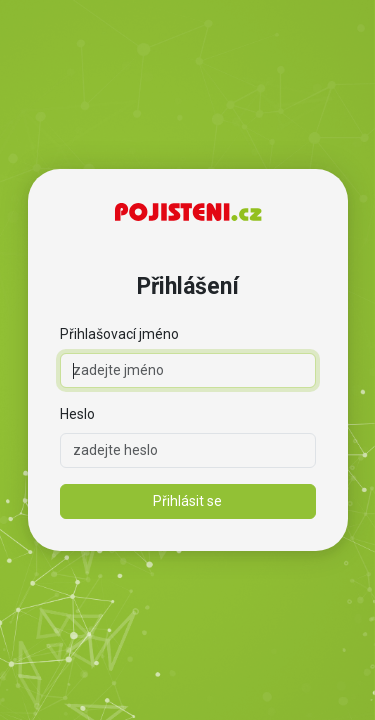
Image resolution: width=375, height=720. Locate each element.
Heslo (77, 414)
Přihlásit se (187, 501)
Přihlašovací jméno (119, 334)
